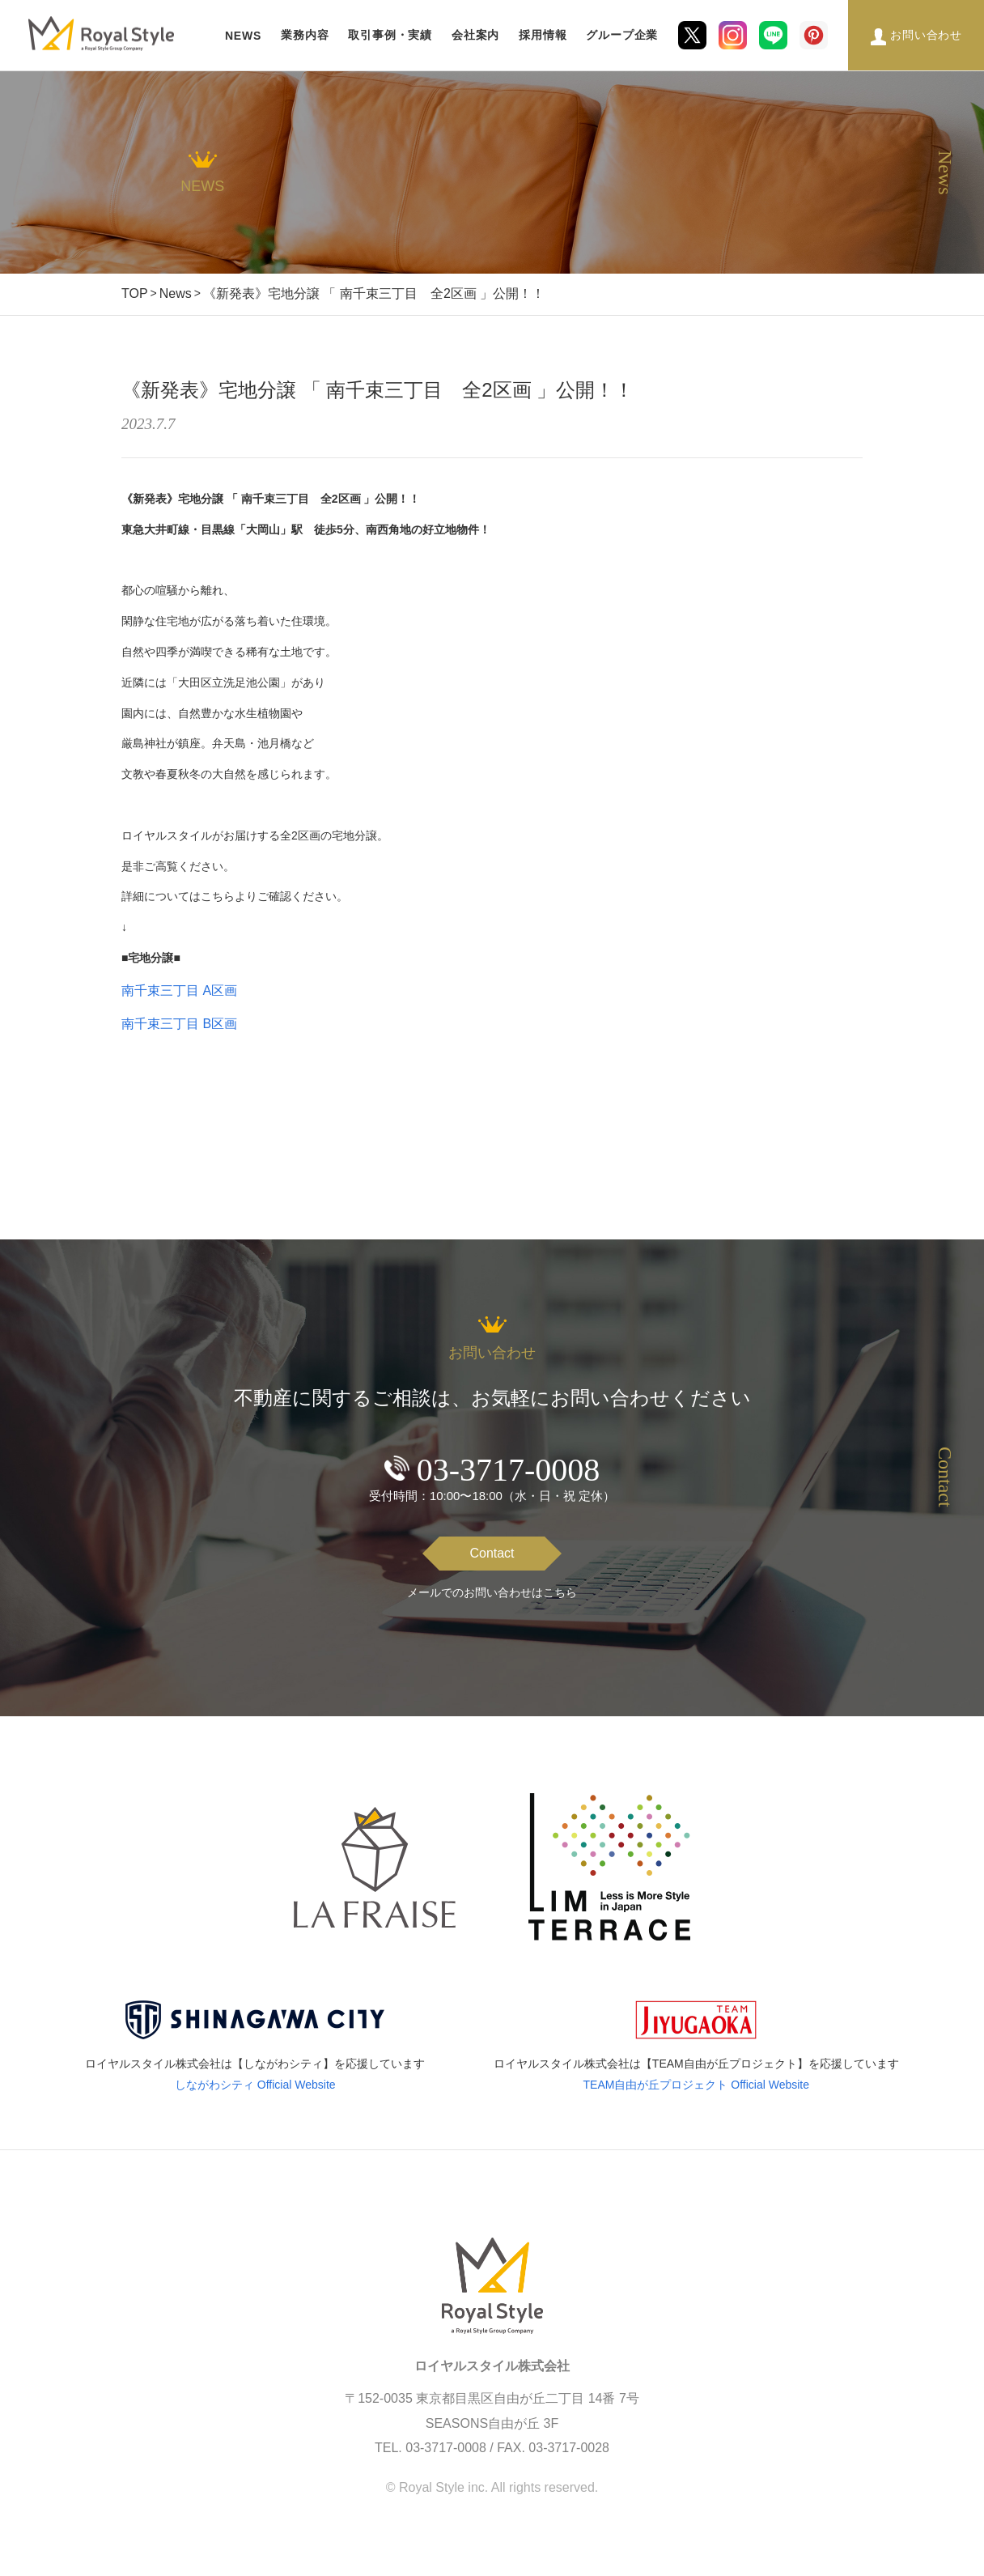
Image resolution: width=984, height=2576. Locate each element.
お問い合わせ (926, 34)
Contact (491, 1553)
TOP (134, 293)
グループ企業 (622, 34)
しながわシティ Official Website (255, 2084)
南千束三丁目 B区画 (179, 1024)
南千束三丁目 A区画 (179, 990)
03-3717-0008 (508, 1470)
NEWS (243, 35)
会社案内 (475, 34)
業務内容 (305, 34)
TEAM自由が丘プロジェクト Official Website (696, 2084)
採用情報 (542, 34)
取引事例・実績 (390, 34)
